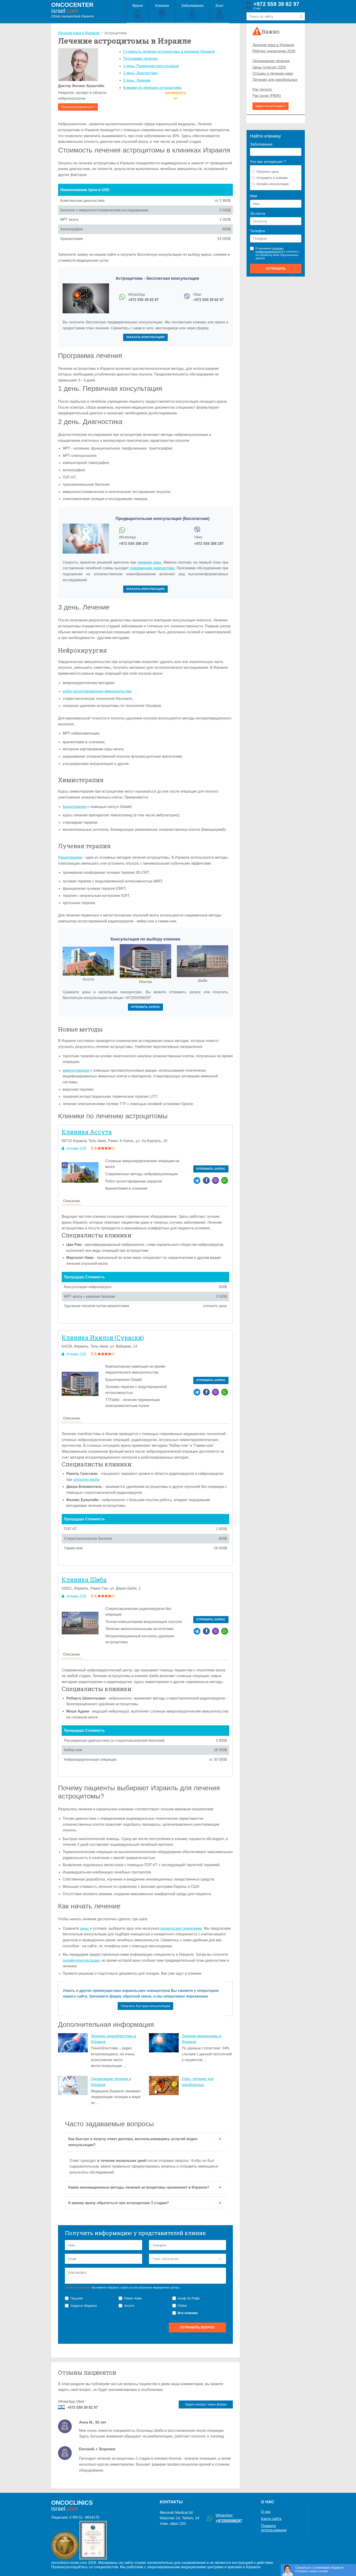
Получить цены (267, 171)
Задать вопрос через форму (206, 2404)
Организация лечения (271, 61)
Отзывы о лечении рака (272, 73)
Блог (220, 11)
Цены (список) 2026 (269, 67)
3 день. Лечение (137, 80)
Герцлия (76, 2298)
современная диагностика (152, 568)
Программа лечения (140, 59)
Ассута (129, 2305)
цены (84, 1928)
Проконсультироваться (78, 107)
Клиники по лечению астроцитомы (152, 88)
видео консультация (270, 106)
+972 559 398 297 (134, 544)
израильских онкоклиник (181, 1928)
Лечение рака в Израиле (273, 45)
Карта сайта (271, 2519)
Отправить (276, 268)
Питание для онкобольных (275, 80)
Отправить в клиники (271, 177)
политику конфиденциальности (269, 250)
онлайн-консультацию (81, 1960)
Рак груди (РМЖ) (266, 96)
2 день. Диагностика (140, 73)
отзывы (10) (76, 1148)
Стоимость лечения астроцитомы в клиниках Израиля (169, 51)
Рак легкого (262, 89)
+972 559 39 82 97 (276, 4)
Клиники (162, 11)
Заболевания (192, 11)
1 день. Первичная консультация (151, 66)
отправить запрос (145, 1007)
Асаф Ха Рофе (189, 2298)
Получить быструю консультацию (145, 2006)
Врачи (138, 11)
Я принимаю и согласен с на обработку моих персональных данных (277, 253)
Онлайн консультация (272, 184)
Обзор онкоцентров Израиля (72, 10)
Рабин (182, 2305)
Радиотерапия (70, 857)
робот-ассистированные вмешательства (97, 691)
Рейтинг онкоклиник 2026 (273, 51)
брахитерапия (74, 807)
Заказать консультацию (145, 337)
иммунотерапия (76, 1070)
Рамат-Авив (133, 2298)
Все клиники (188, 2313)
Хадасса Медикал (83, 2305)
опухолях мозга (86, 1479)
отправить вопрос (197, 2327)
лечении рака (149, 562)
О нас (257, 8)
